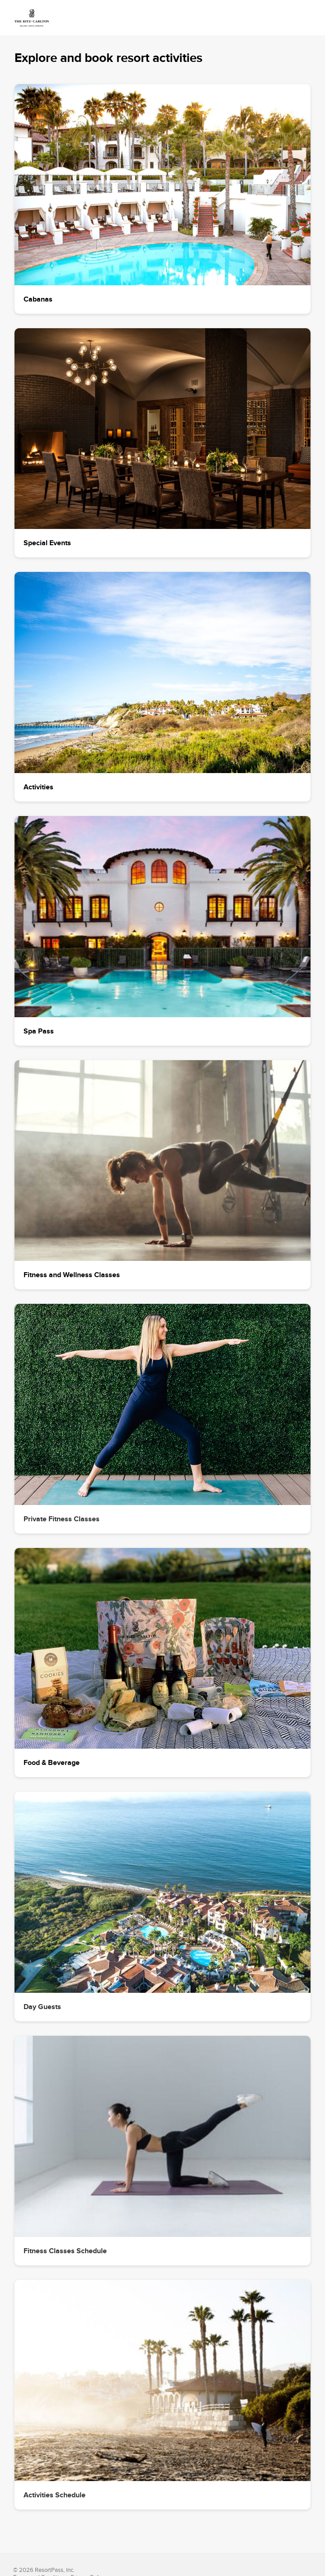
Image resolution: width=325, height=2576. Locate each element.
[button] (162, 199)
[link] (31, 18)
